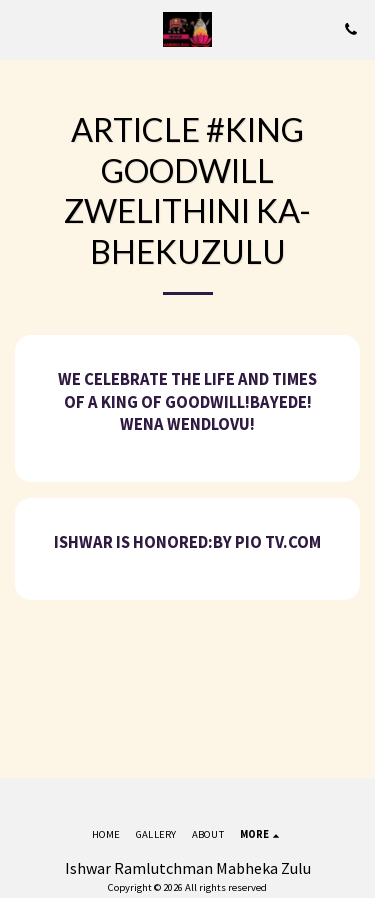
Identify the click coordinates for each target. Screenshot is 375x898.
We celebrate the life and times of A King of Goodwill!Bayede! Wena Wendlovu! (187, 402)
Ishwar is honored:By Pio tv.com (187, 542)
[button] (22, 28)
